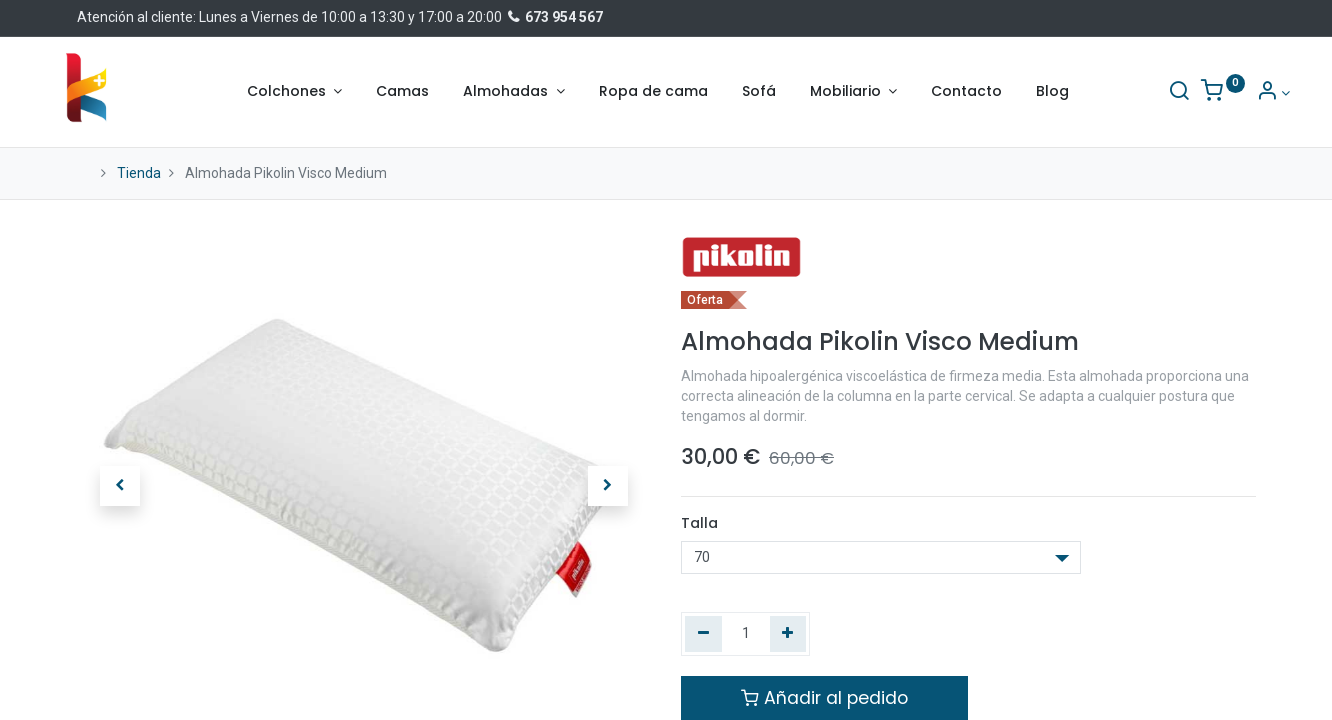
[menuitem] (402, 92)
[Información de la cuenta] (1238, 93)
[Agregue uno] (788, 634)
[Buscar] (1144, 93)
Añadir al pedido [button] (824, 698)
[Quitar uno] (703, 634)
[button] (120, 486)
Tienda (139, 173)
